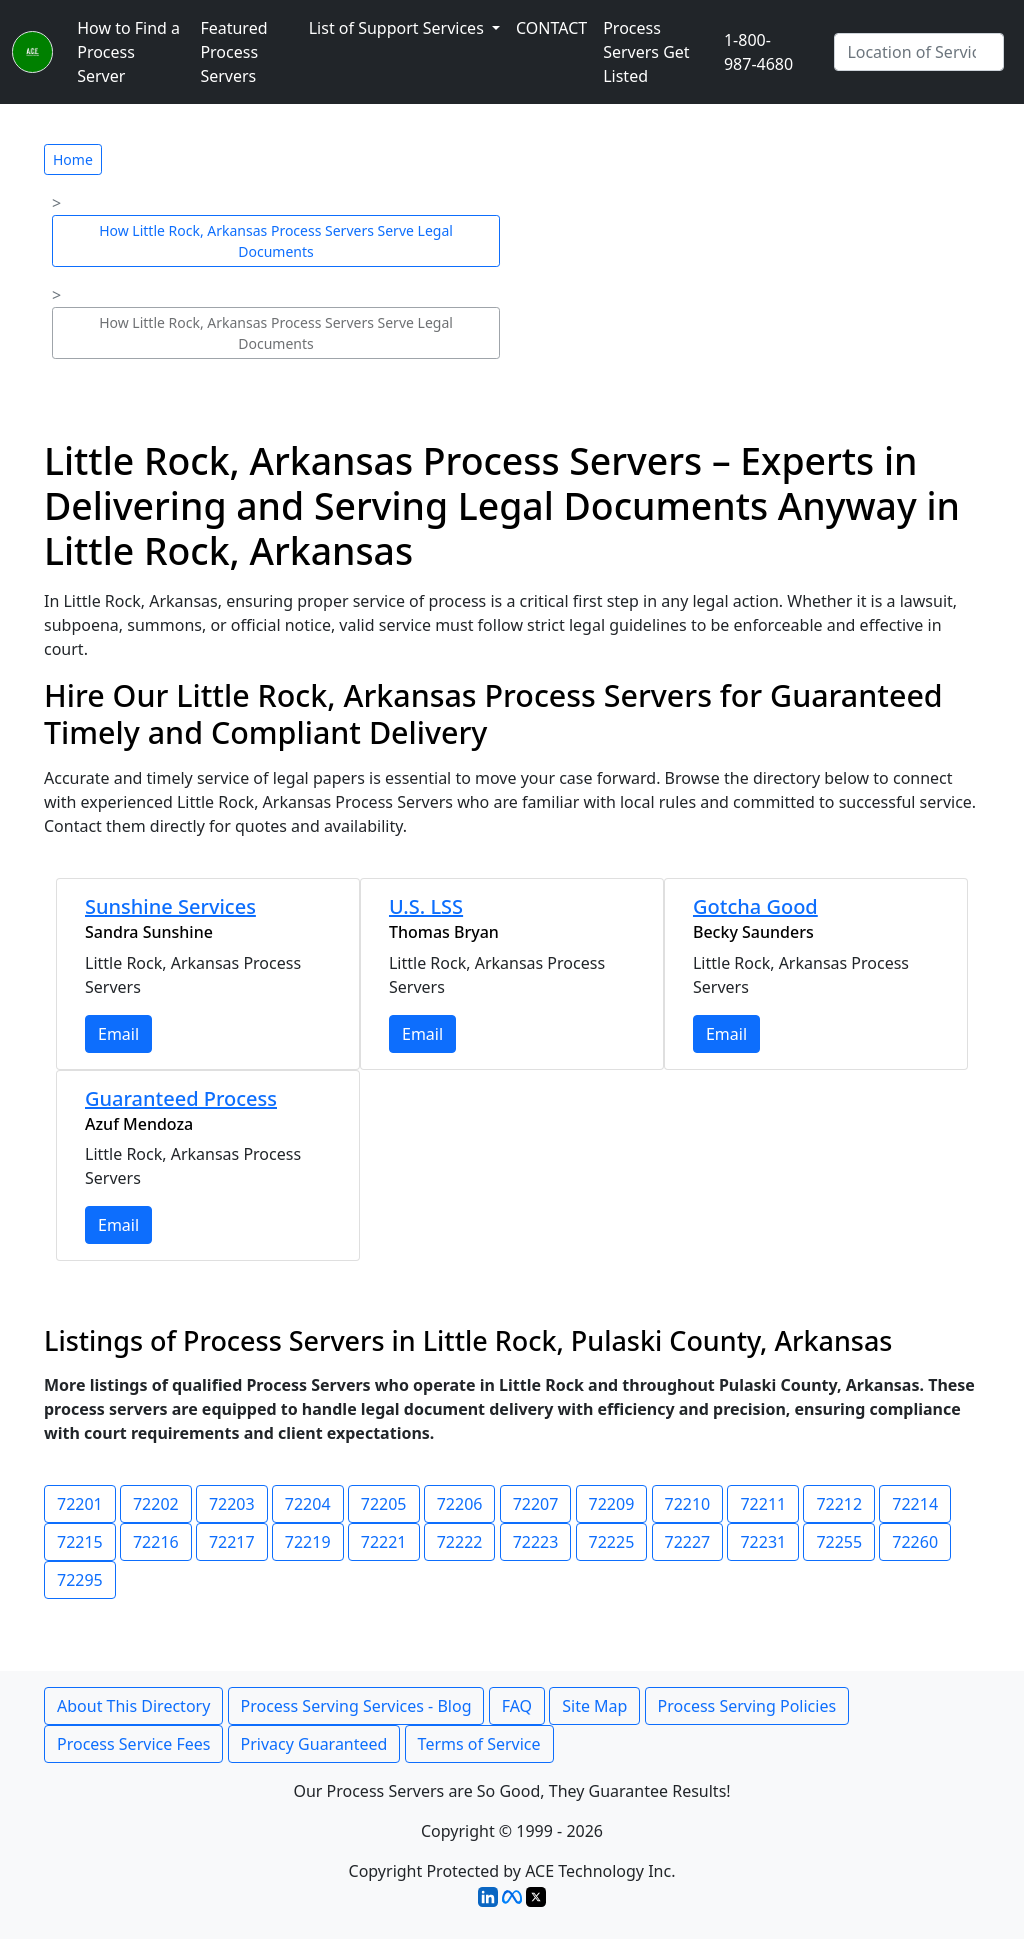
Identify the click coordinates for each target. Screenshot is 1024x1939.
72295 (80, 1580)
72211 (763, 1504)
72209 (612, 1504)
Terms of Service (479, 1744)
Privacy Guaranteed (314, 1744)
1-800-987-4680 (758, 52)
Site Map (594, 1706)
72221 (384, 1542)
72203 (232, 1504)
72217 (232, 1542)
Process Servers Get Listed (646, 52)
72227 (688, 1542)
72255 (839, 1542)
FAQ (517, 1706)
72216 (156, 1542)
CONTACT (551, 28)
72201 (80, 1504)
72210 (688, 1504)
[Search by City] (919, 52)
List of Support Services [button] (398, 28)
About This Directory (133, 1706)
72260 (915, 1542)
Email (118, 1034)
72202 (156, 1504)
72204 (308, 1504)
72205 (384, 1504)
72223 (536, 1542)
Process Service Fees (133, 1744)
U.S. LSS (426, 906)
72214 (915, 1504)
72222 (460, 1542)
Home (73, 159)
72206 (460, 1504)
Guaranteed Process (181, 1098)
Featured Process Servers (233, 52)
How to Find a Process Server (128, 52)
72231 (763, 1542)
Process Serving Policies (747, 1706)
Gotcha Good (755, 906)
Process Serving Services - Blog (356, 1706)
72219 (308, 1542)
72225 (612, 1542)
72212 (839, 1504)
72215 (80, 1542)
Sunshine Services (170, 906)
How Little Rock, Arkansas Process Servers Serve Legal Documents (276, 241)
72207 (536, 1504)
